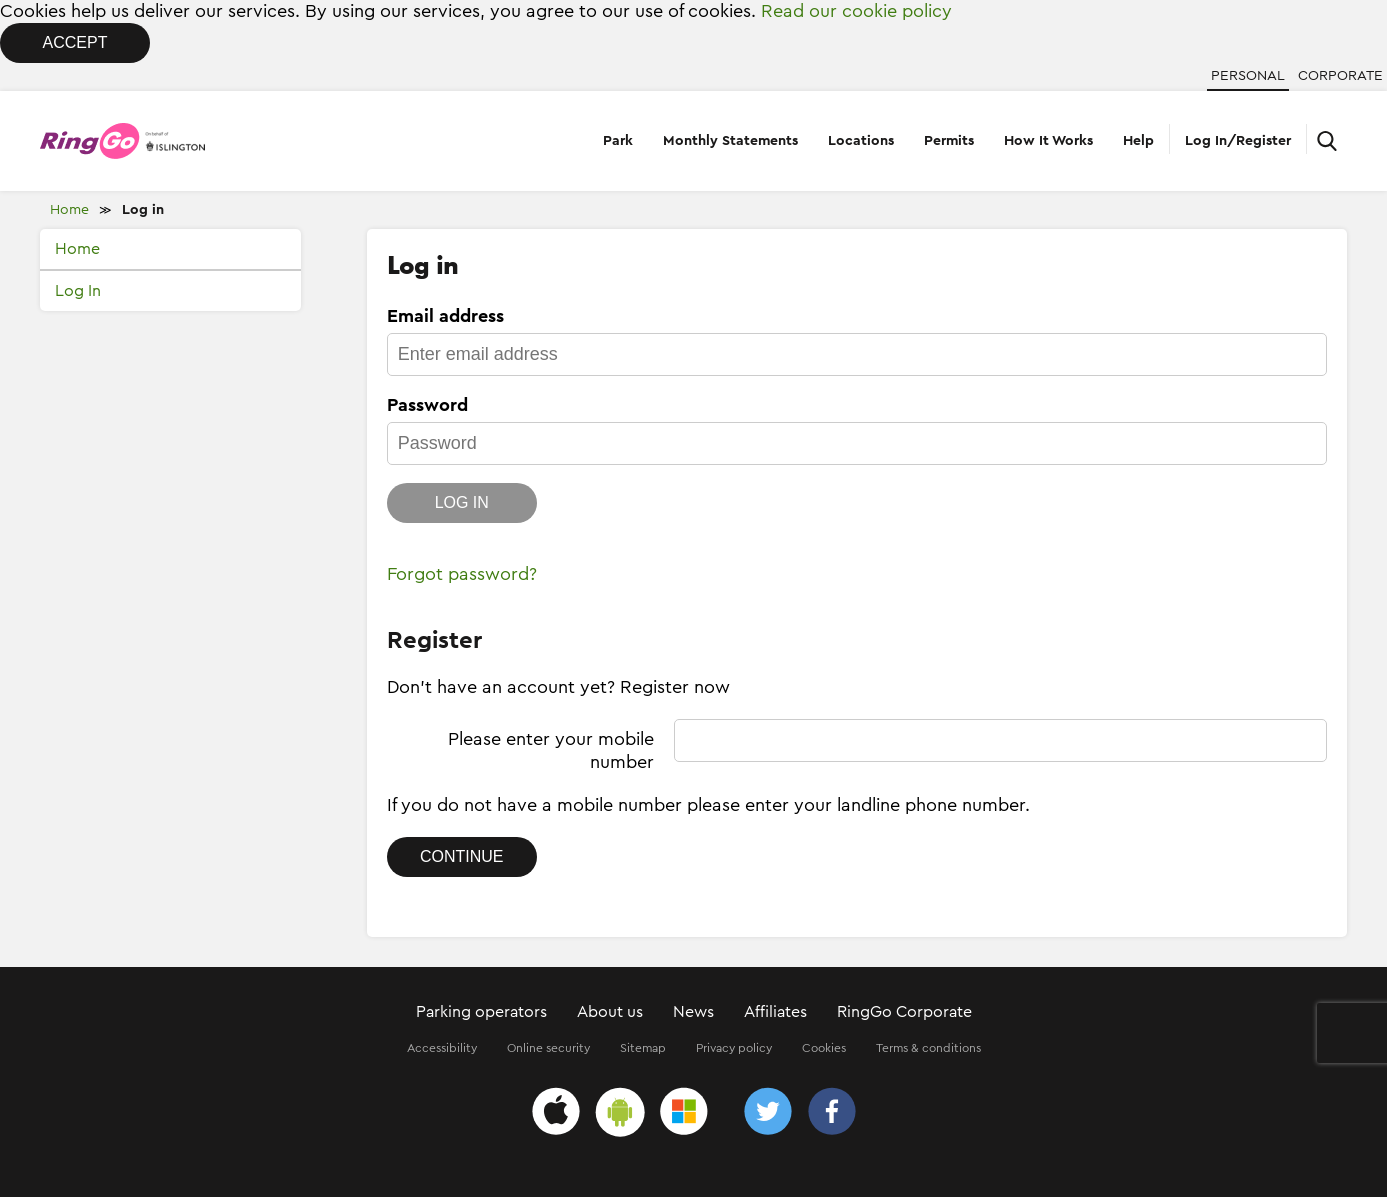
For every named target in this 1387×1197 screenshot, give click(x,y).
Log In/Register (1238, 141)
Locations (861, 141)
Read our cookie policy (856, 11)
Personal (1248, 76)
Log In (78, 291)
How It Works (1048, 141)
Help (1138, 141)
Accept (75, 42)
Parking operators (481, 1012)
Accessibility (442, 1048)
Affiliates (775, 1012)
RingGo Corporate (904, 1012)
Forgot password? (462, 574)
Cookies (824, 1048)
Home (69, 210)
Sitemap (643, 1048)
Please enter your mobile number (551, 750)
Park (618, 141)
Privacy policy (734, 1048)
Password (427, 405)
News (693, 1012)
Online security (548, 1048)
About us (610, 1012)
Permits (949, 141)
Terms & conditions (928, 1048)
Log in (143, 210)
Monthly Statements (730, 141)
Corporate (1340, 76)
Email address (445, 316)
